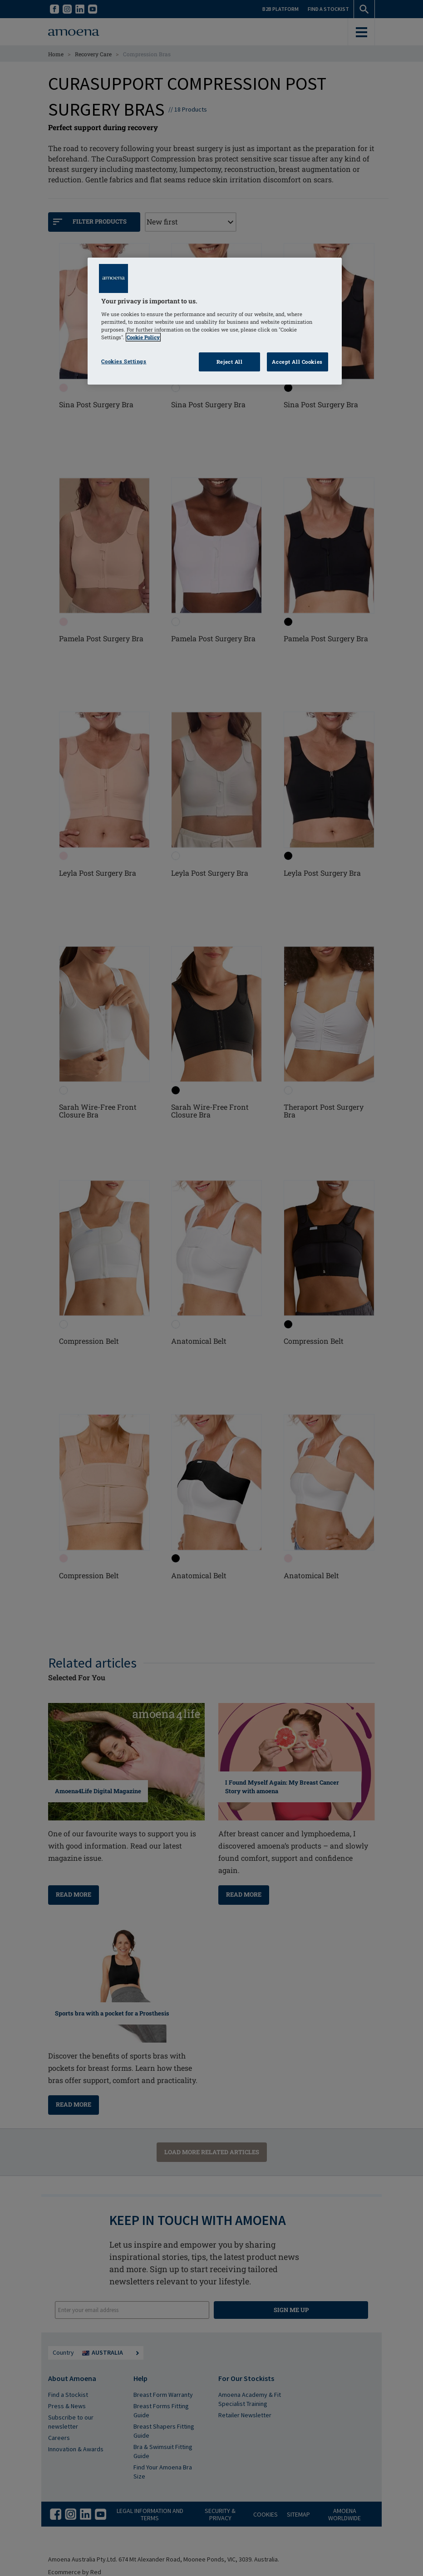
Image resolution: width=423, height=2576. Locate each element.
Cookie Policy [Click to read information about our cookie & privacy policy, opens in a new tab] (143, 337)
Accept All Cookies (297, 361)
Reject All (229, 361)
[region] (214, 321)
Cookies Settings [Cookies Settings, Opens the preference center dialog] (123, 361)
